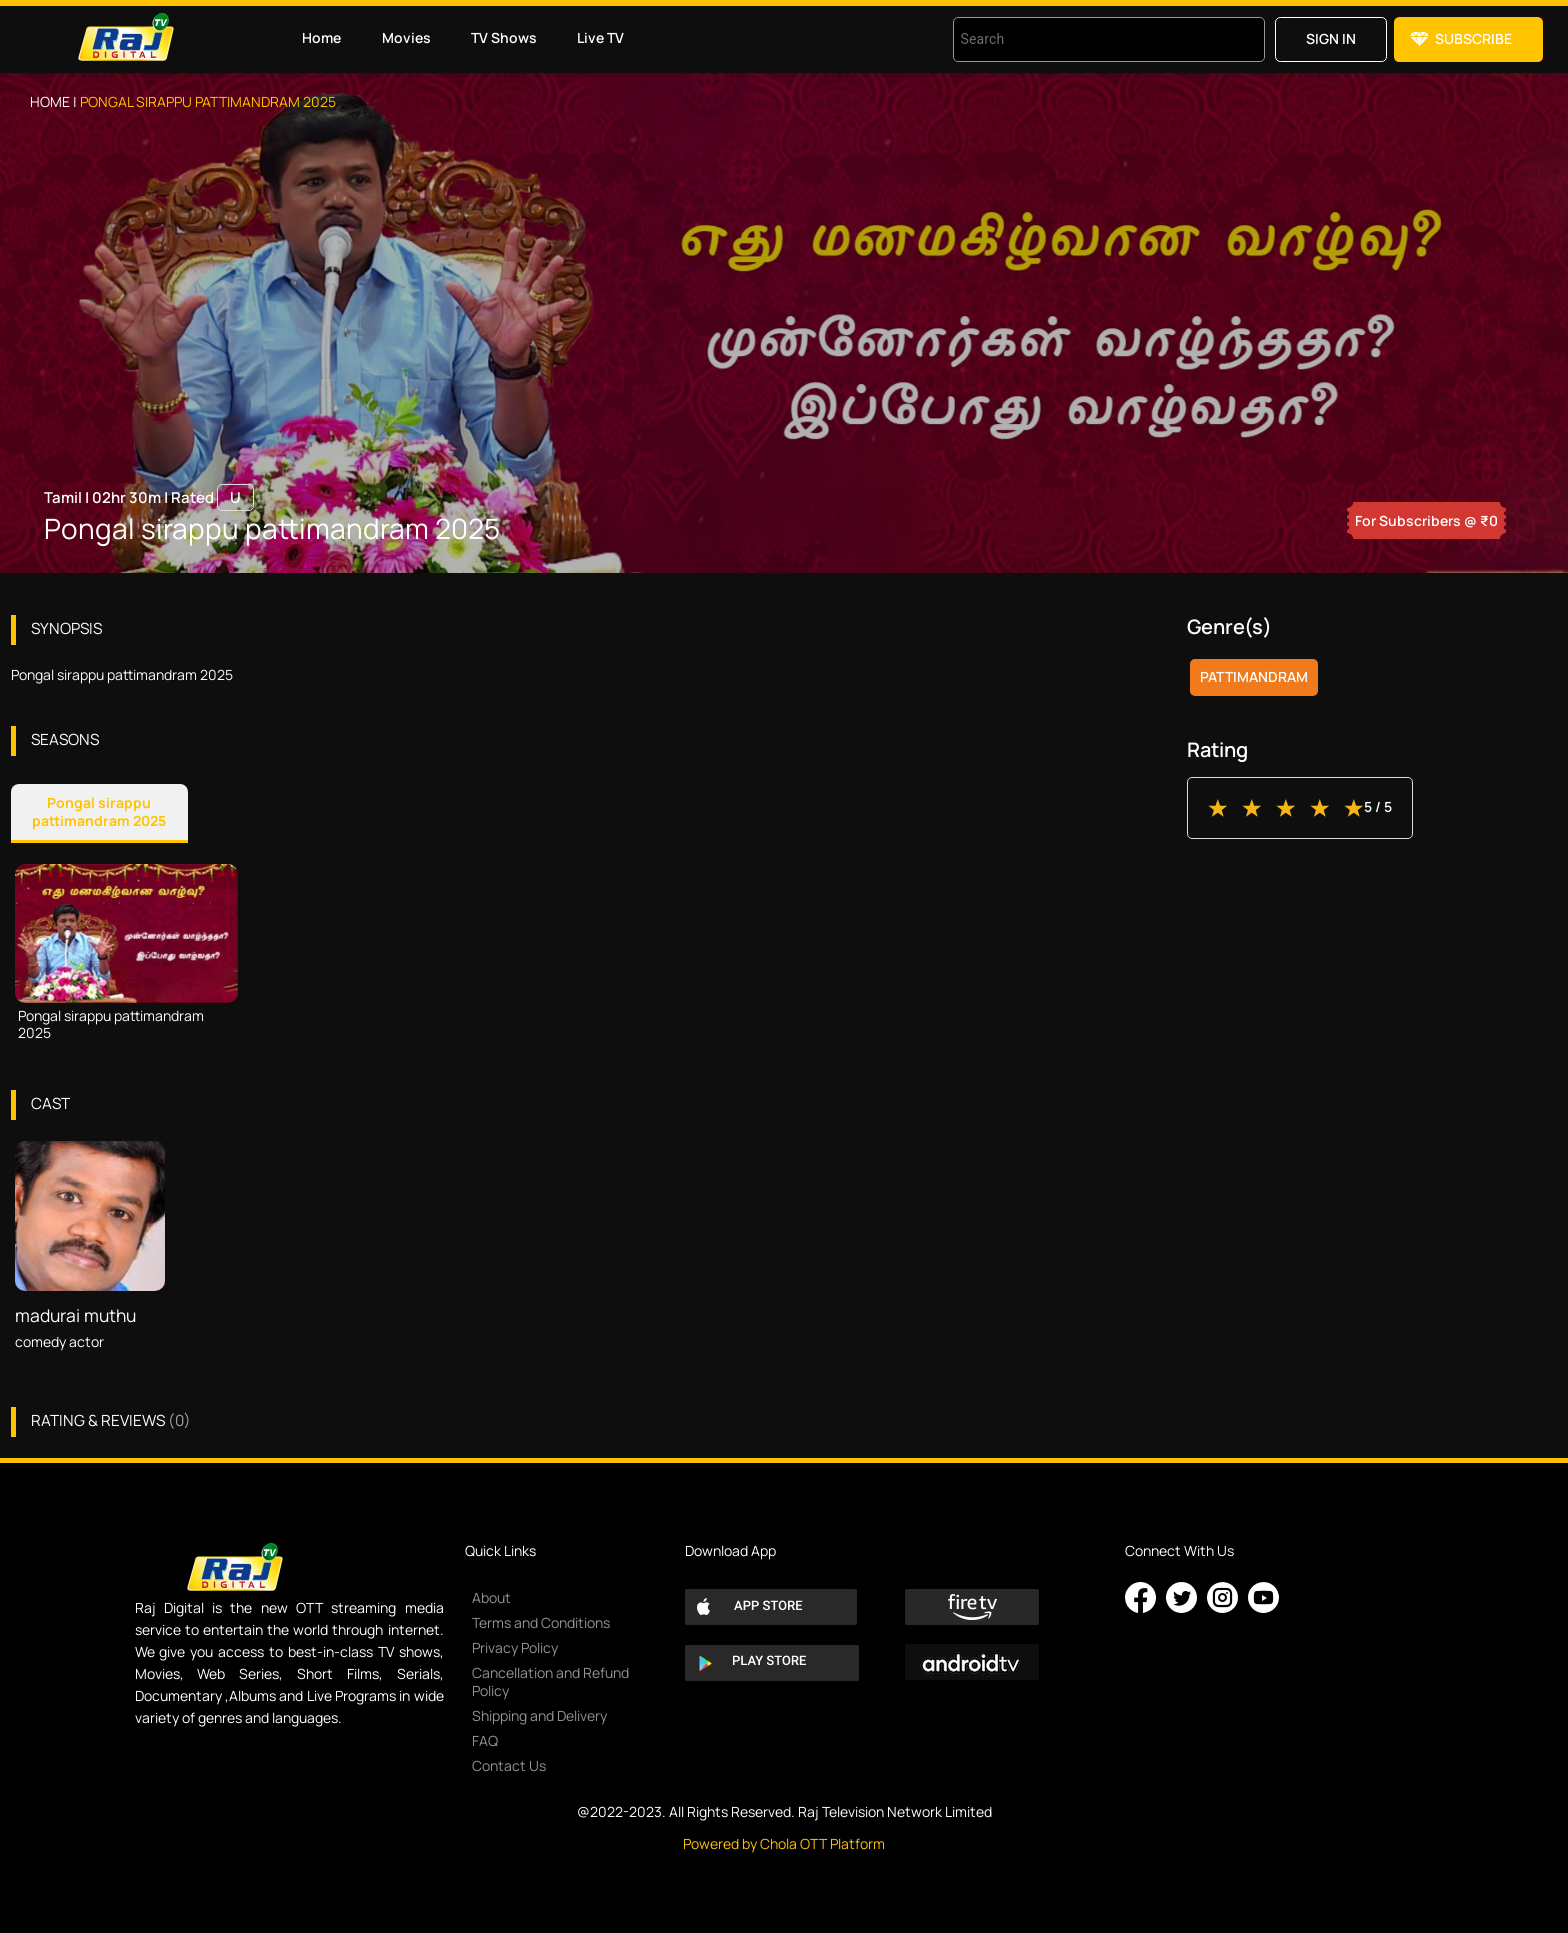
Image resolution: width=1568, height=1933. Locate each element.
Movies (406, 37)
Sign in (1331, 38)
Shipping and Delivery (539, 1715)
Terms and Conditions (541, 1622)
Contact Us (509, 1765)
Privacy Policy (515, 1647)
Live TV (600, 37)
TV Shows (504, 37)
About (491, 1597)
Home (321, 37)
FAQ (485, 1740)
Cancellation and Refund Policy (550, 1681)
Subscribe (1473, 38)
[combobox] (1084, 39)
